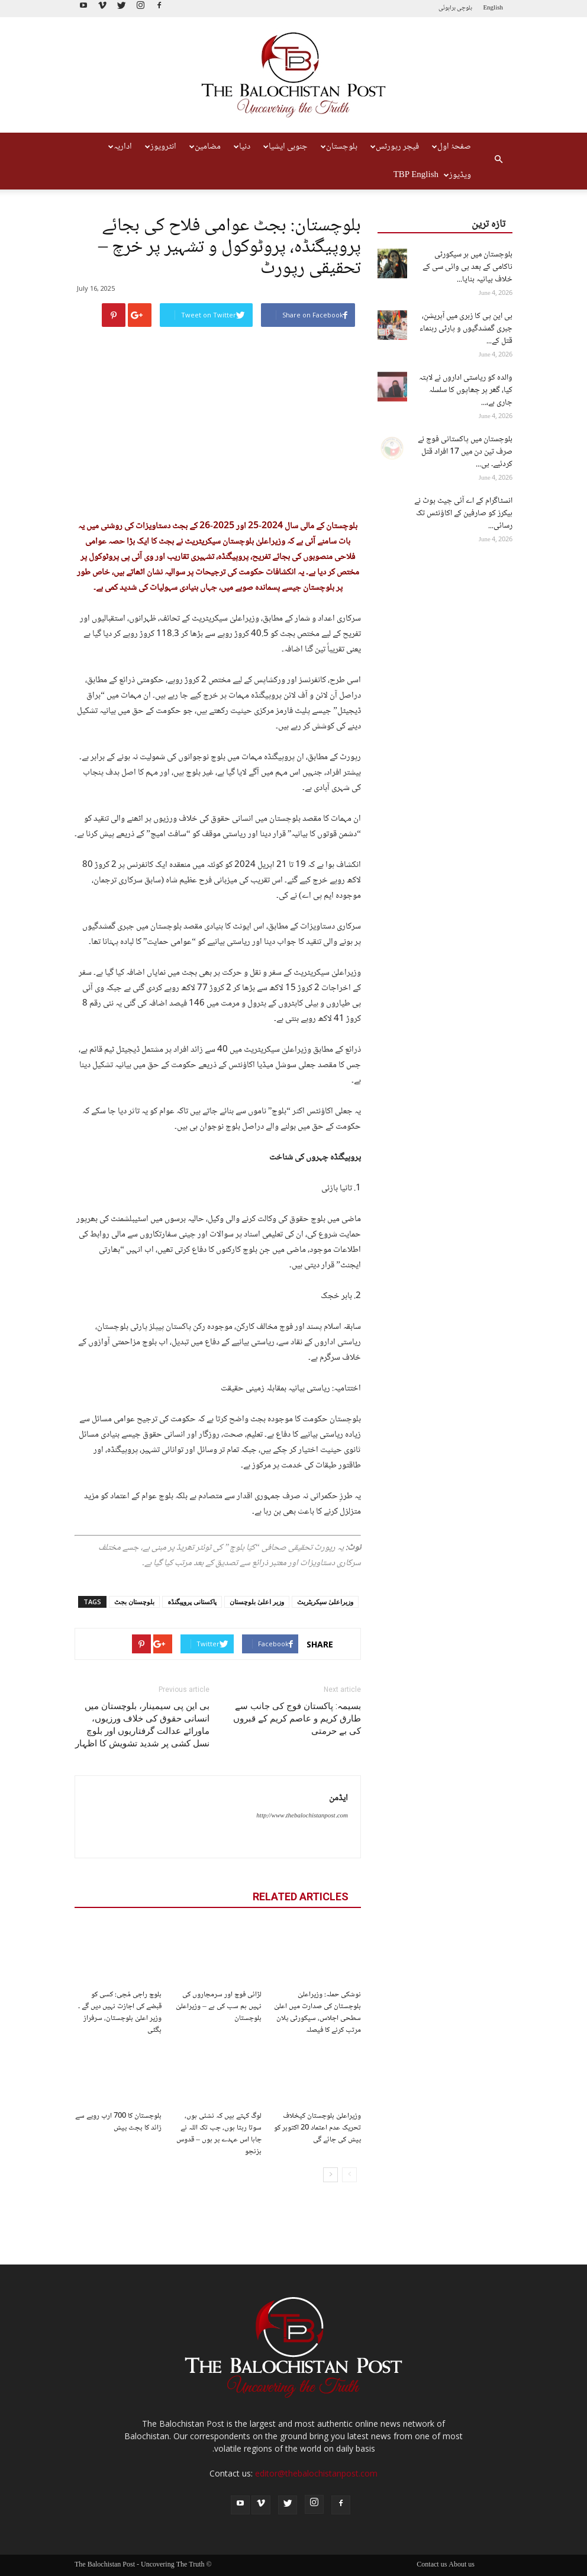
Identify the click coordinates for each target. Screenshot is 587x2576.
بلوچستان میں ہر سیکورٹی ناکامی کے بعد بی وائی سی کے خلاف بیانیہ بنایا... (467, 267)
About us (462, 2565)
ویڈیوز (457, 175)
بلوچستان (339, 147)
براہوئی (447, 8)
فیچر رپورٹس (394, 147)
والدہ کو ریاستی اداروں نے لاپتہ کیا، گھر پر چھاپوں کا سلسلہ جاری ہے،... (465, 390)
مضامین (205, 147)
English (493, 8)
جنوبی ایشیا (285, 147)
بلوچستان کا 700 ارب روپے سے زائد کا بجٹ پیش (118, 2121)
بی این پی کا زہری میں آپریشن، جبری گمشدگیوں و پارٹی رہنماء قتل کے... (466, 328)
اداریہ (120, 147)
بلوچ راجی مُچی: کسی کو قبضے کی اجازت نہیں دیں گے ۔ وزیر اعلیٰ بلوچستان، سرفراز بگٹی (120, 2012)
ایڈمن (338, 1798)
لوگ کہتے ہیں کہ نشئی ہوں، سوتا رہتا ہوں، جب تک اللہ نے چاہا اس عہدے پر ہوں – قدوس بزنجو (219, 2133)
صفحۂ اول (451, 147)
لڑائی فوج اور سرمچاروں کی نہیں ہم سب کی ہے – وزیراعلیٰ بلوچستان (219, 2006)
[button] (498, 161)
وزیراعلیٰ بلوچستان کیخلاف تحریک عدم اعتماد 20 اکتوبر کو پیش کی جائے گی (317, 2127)
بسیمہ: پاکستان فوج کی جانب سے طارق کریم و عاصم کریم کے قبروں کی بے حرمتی (297, 1718)
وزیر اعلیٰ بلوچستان (257, 1601)
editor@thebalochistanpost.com (316, 2473)
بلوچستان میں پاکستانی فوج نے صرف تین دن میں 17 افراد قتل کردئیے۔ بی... (465, 451)
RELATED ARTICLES (301, 1896)
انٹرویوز (160, 147)
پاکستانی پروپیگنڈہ (192, 1601)
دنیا (242, 147)
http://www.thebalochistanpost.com (302, 1816)
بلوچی (464, 8)
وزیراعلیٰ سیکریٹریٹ (325, 1601)
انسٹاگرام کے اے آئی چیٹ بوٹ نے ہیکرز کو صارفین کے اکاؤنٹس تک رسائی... (463, 513)
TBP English (416, 175)
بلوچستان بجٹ (134, 1601)
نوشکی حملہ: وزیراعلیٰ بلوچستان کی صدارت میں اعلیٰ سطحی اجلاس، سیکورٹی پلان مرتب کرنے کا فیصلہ (317, 2012)
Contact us (432, 2565)
